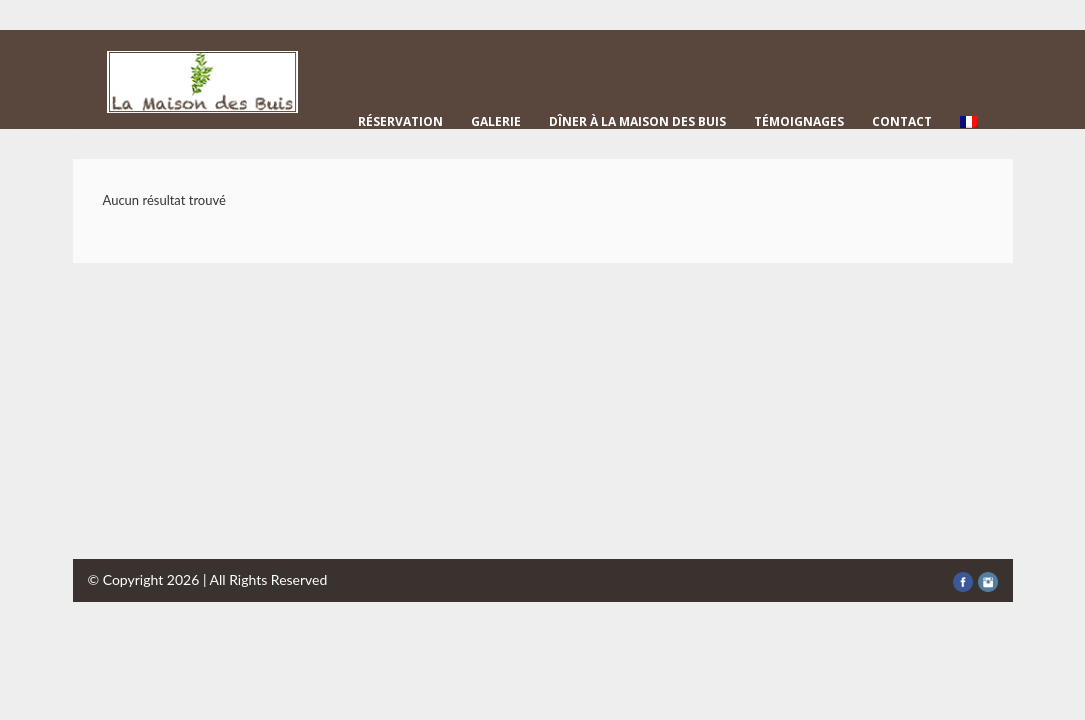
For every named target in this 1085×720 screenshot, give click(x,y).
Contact (902, 121)
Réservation (400, 121)
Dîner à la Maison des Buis (637, 121)
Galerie (496, 121)
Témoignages (799, 121)
